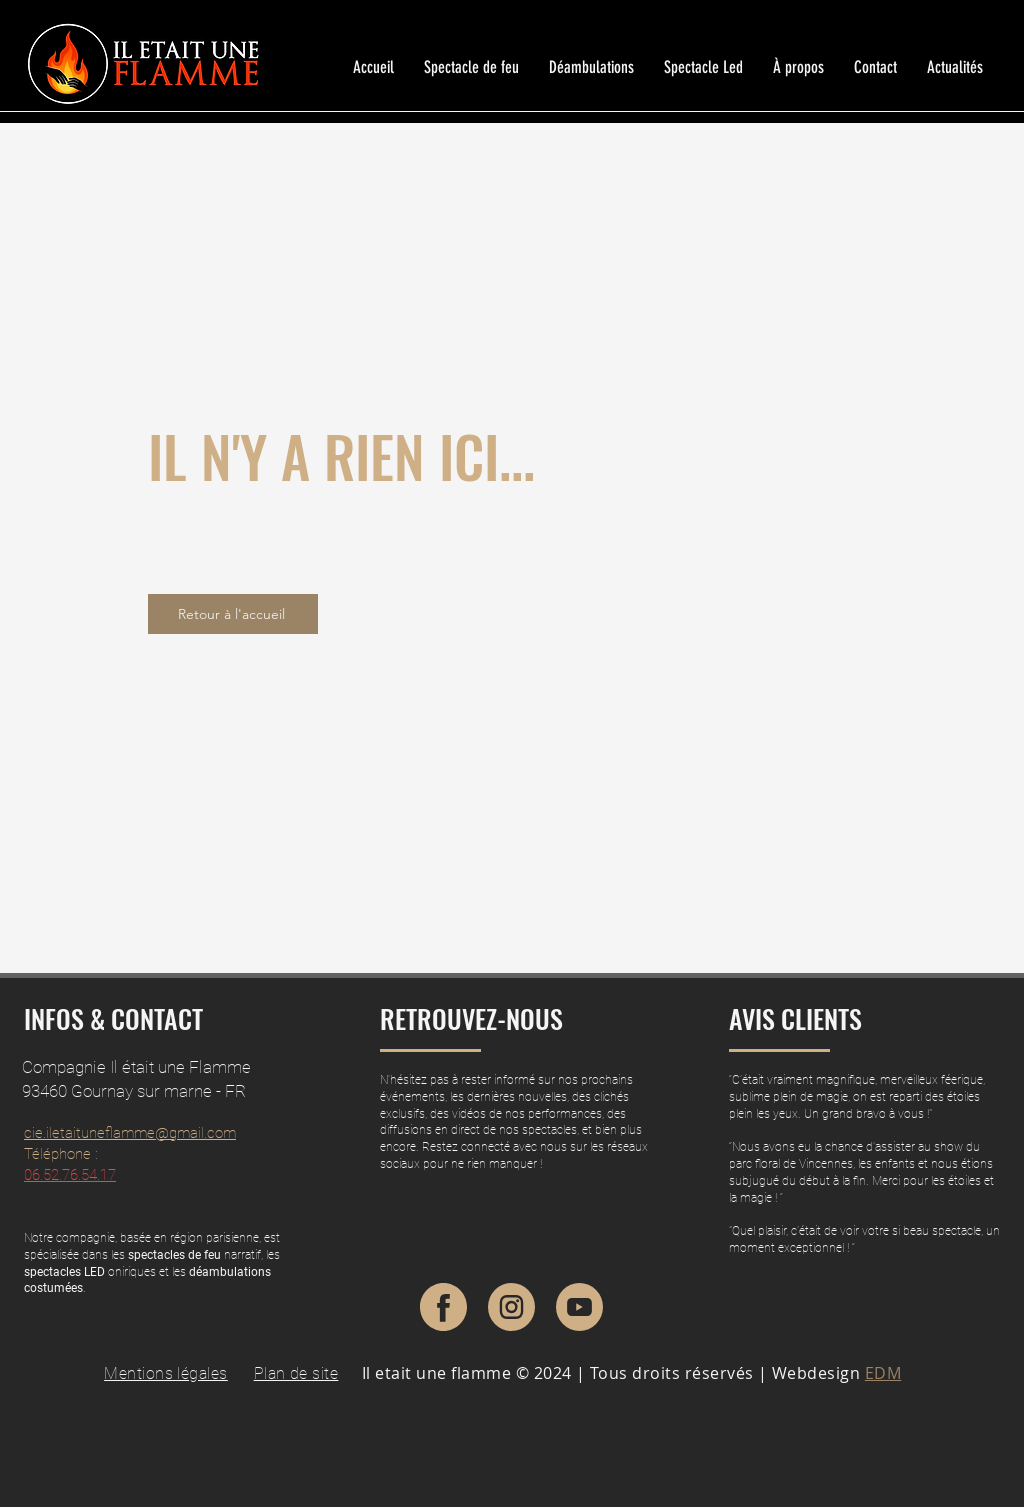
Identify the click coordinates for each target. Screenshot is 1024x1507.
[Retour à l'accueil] (233, 614)
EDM (883, 1373)
